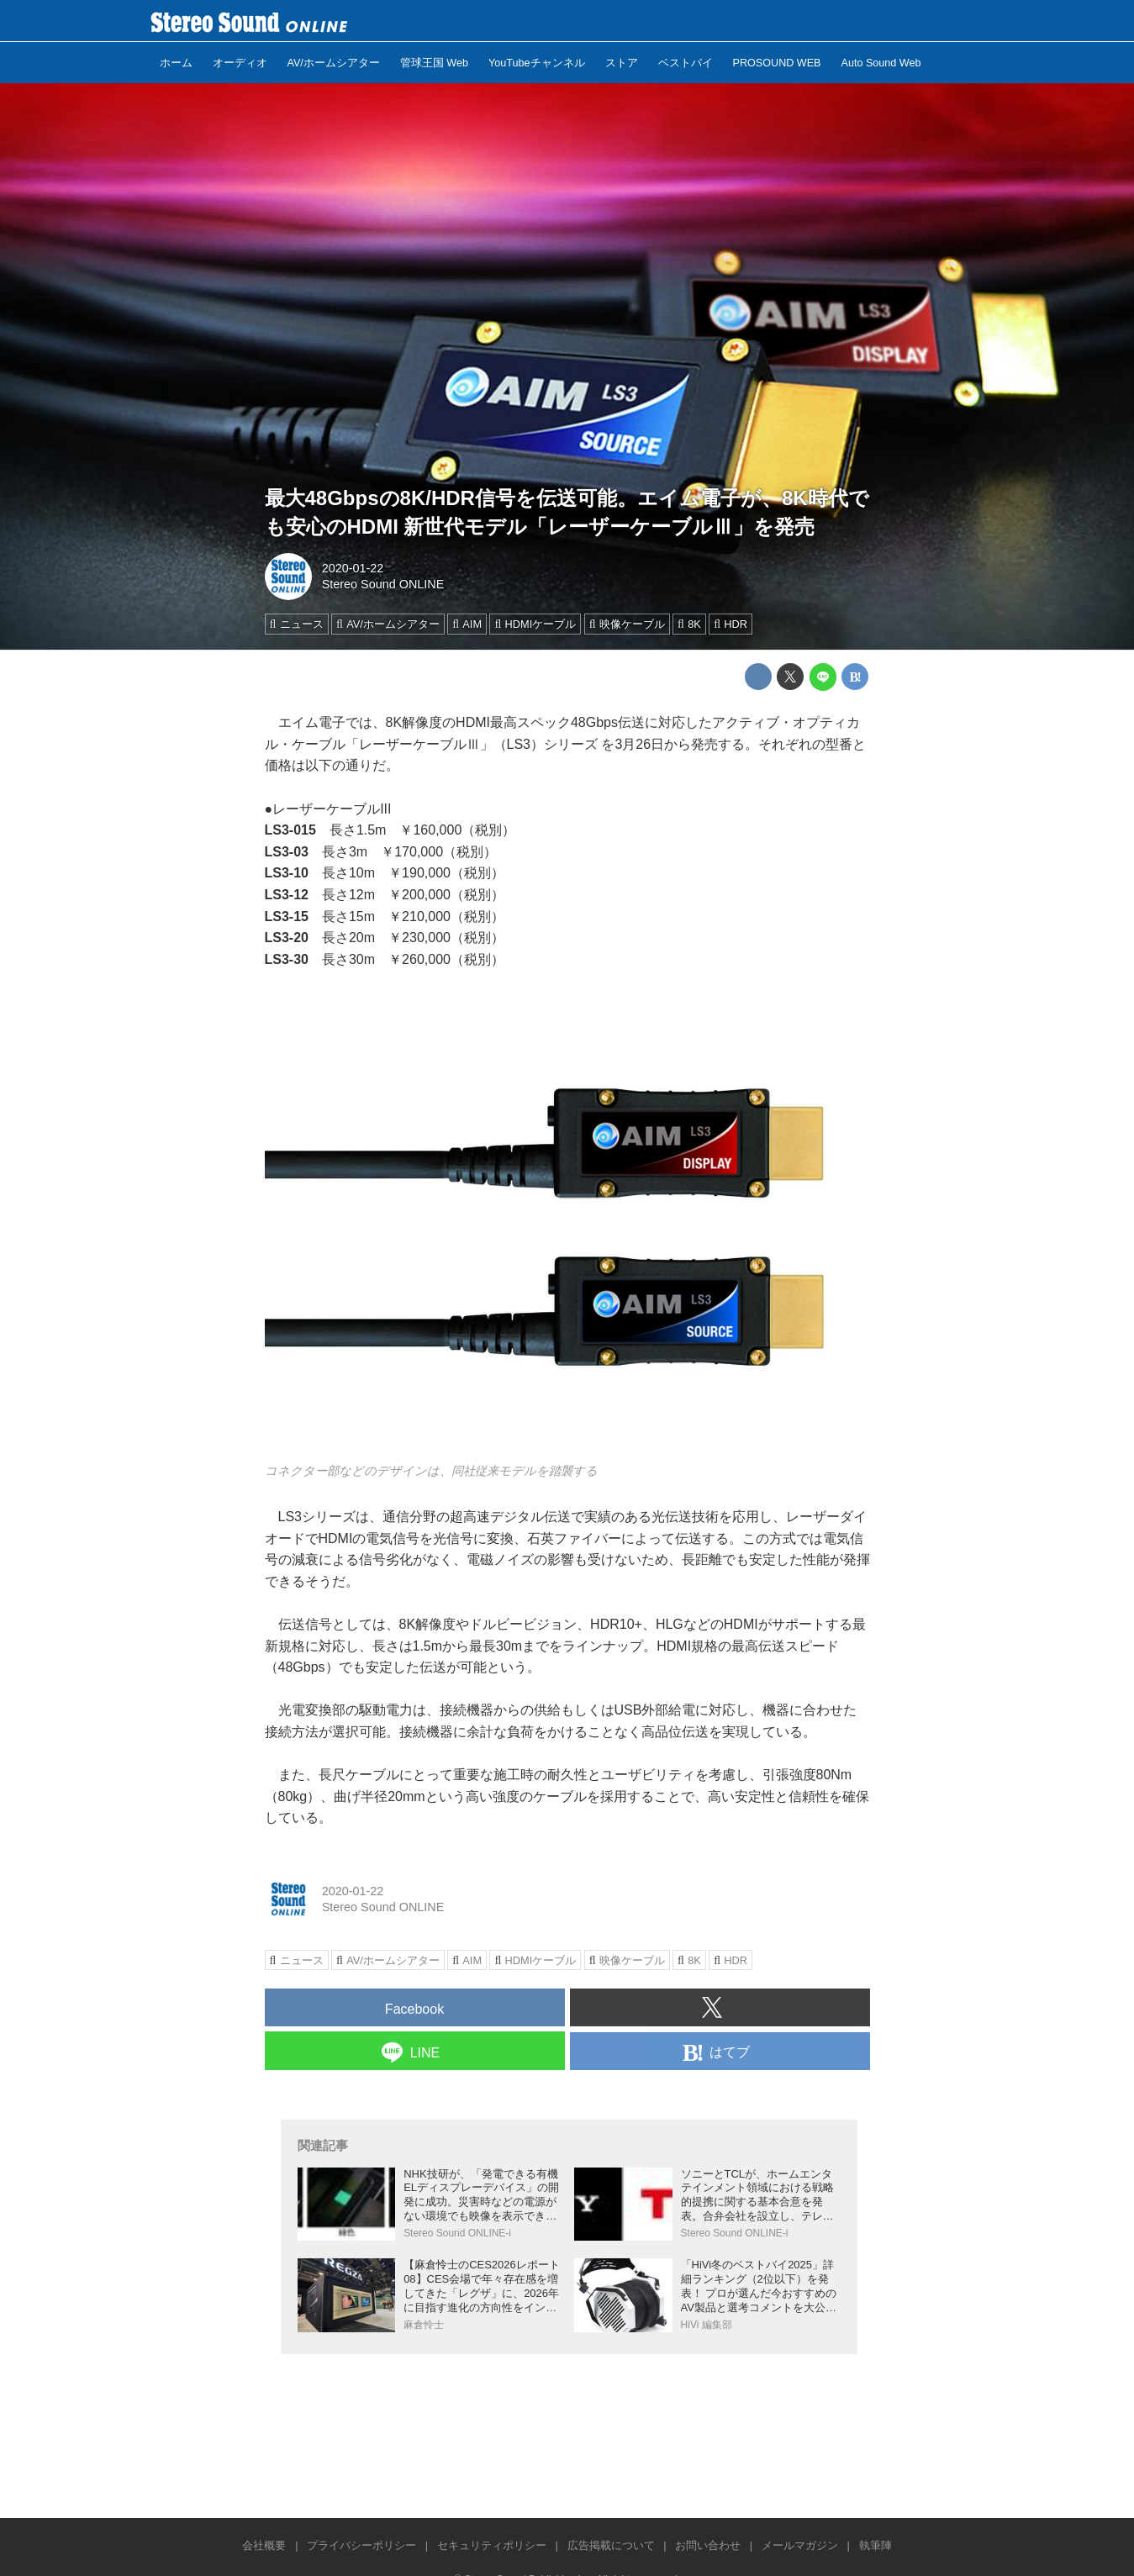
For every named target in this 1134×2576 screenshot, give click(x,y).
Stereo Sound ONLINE (383, 584)
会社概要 (264, 2545)
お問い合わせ (708, 2545)
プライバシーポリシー (361, 2545)
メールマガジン (800, 2545)
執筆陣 (875, 2545)
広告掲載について (611, 2545)
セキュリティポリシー (491, 2545)
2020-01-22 (353, 568)
